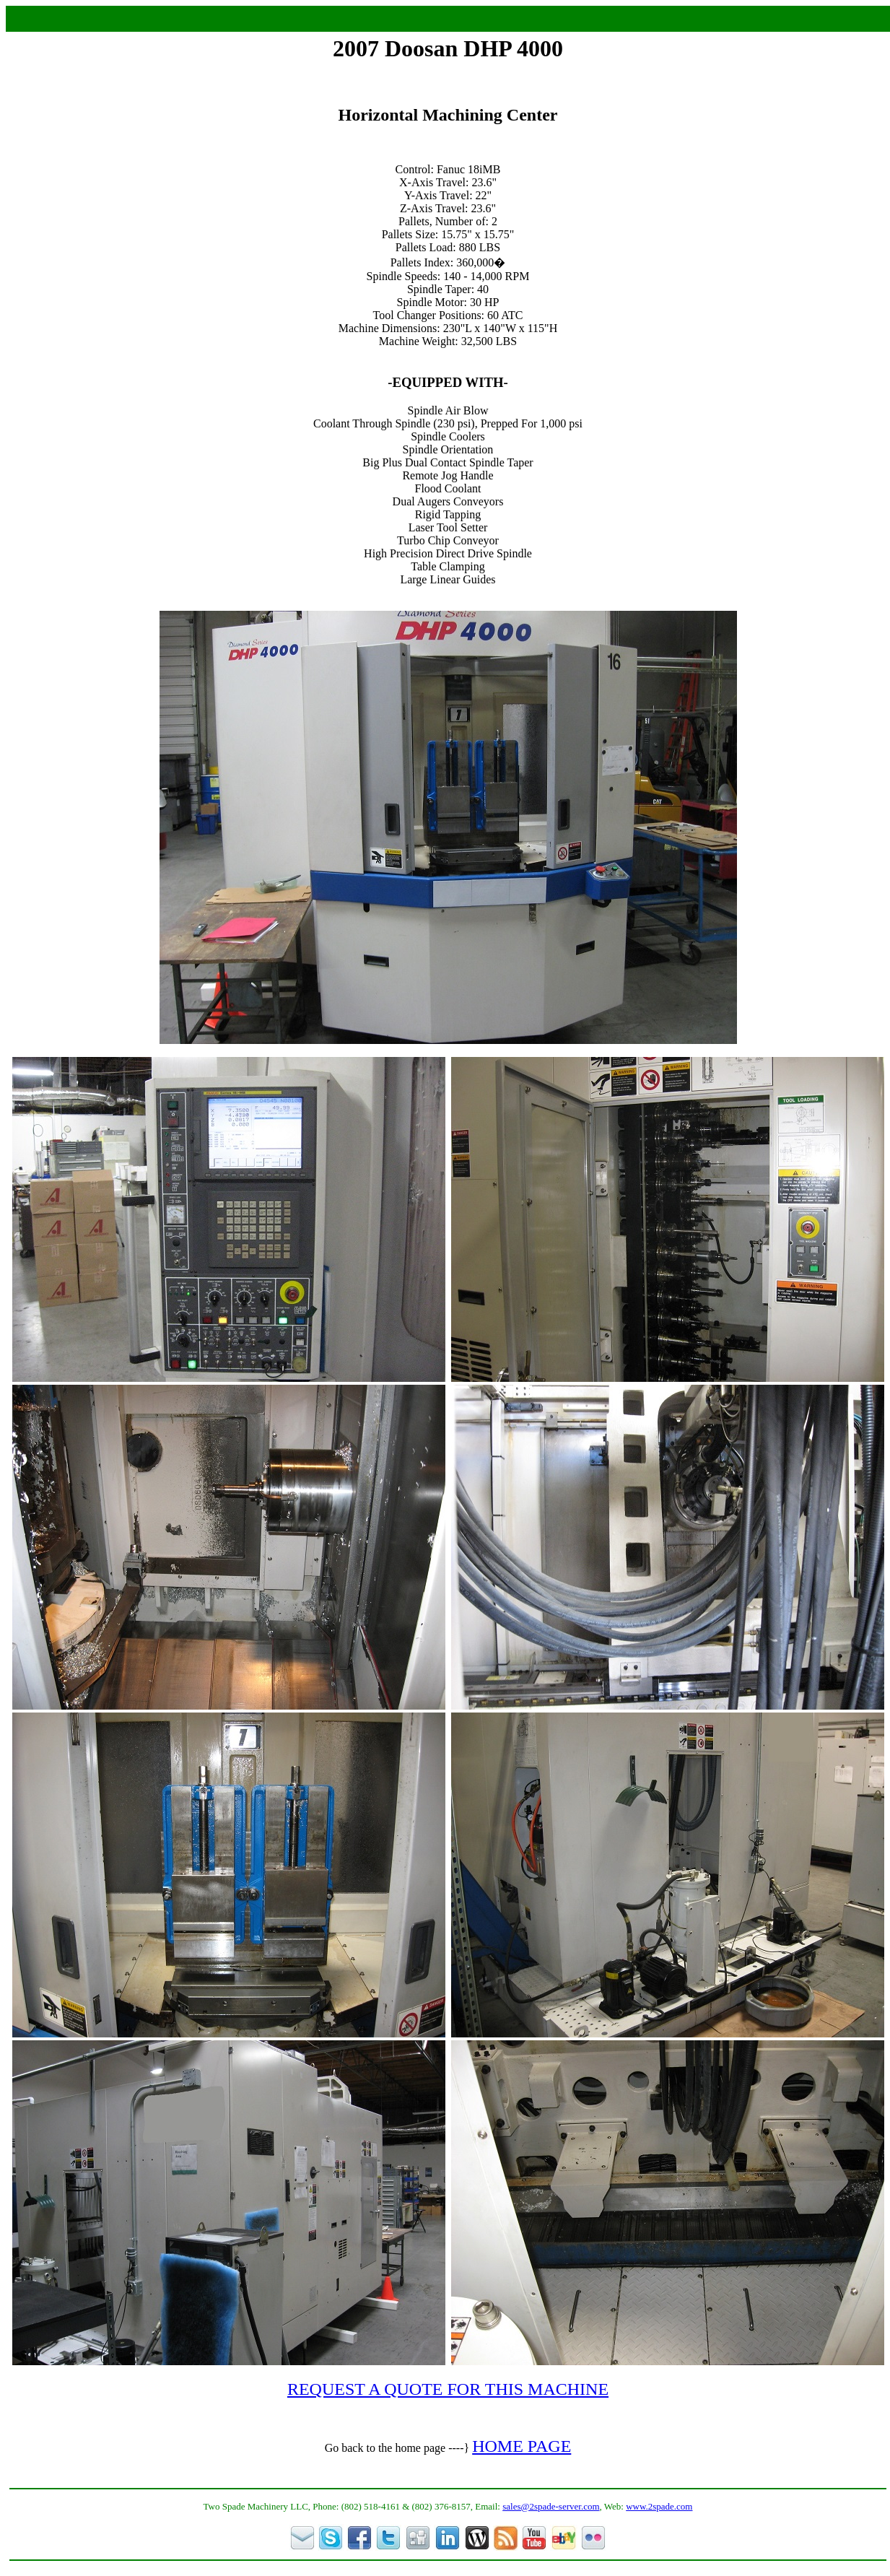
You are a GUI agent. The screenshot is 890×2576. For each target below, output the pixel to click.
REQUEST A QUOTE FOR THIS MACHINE (447, 2389)
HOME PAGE (521, 2446)
